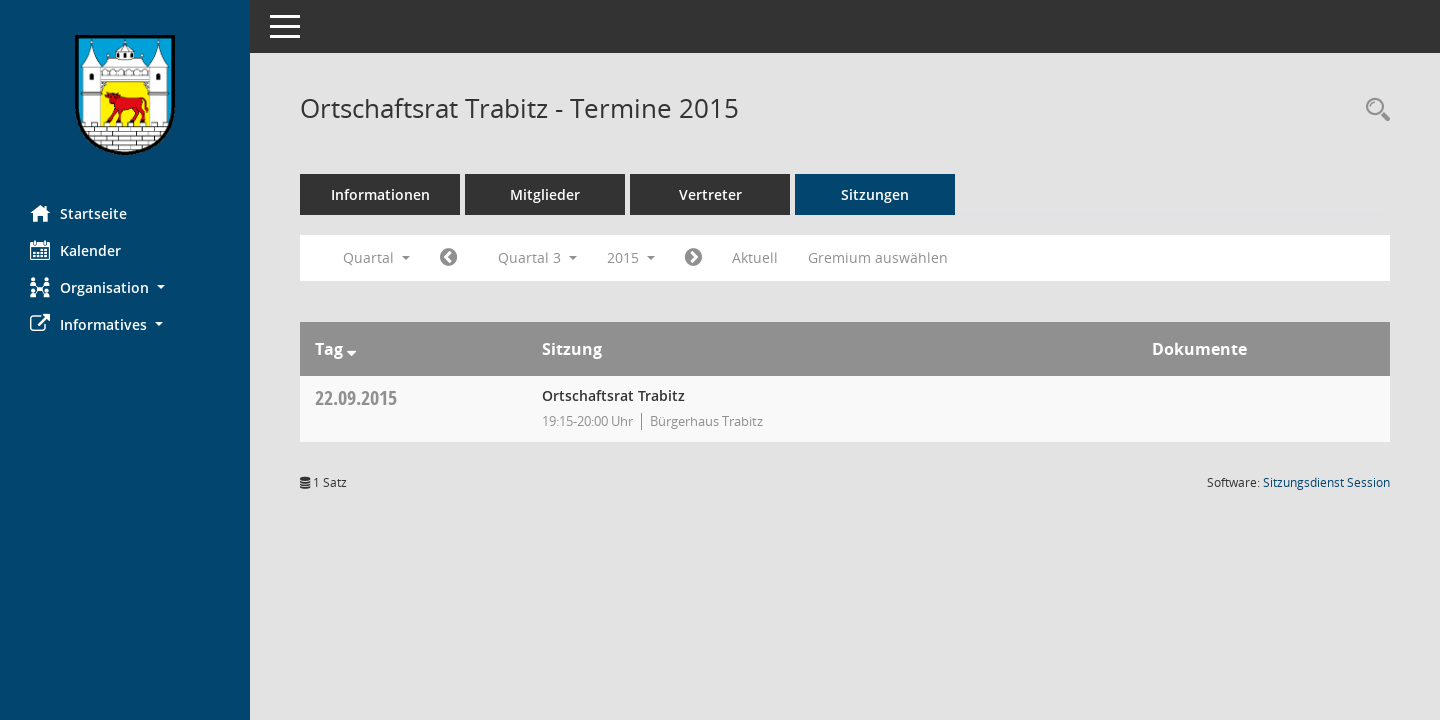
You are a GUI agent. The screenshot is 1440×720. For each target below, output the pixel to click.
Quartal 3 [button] (537, 257)
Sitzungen (875, 194)
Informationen (380, 194)
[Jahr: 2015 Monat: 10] (693, 258)
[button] (125, 287)
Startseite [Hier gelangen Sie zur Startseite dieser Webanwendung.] (78, 213)
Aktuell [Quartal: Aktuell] (755, 257)
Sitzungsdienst (1326, 482)
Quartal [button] (376, 257)
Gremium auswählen (878, 257)
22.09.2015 (356, 397)
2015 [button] (631, 257)
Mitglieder (545, 194)
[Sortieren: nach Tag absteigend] (351, 349)
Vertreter (710, 194)
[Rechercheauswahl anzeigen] (1373, 110)
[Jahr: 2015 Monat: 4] (448, 258)
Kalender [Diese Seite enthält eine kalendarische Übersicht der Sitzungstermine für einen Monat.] (75, 250)
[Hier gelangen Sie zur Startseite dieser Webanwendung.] (125, 95)
